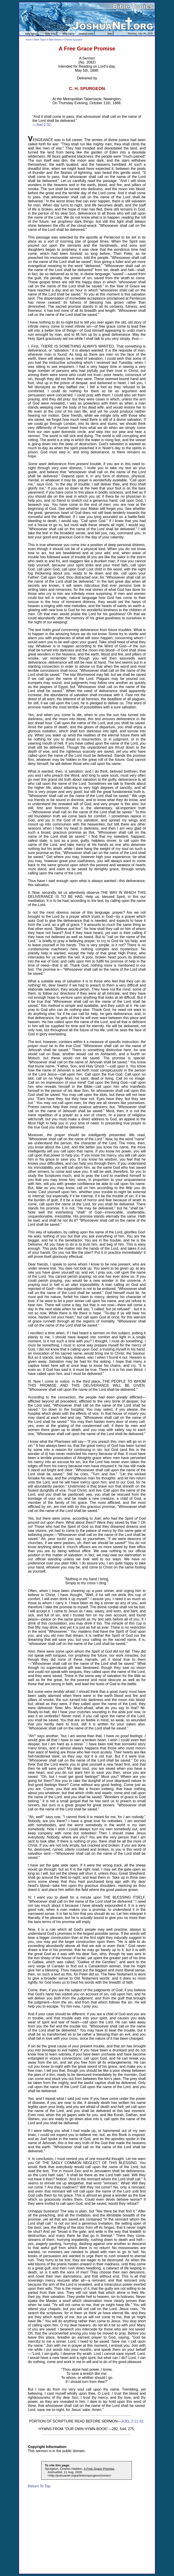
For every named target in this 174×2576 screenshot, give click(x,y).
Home (29, 39)
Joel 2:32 (43, 125)
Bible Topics (40, 39)
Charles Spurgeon (73, 39)
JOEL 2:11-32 (132, 2421)
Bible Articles (55, 39)
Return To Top (39, 2486)
